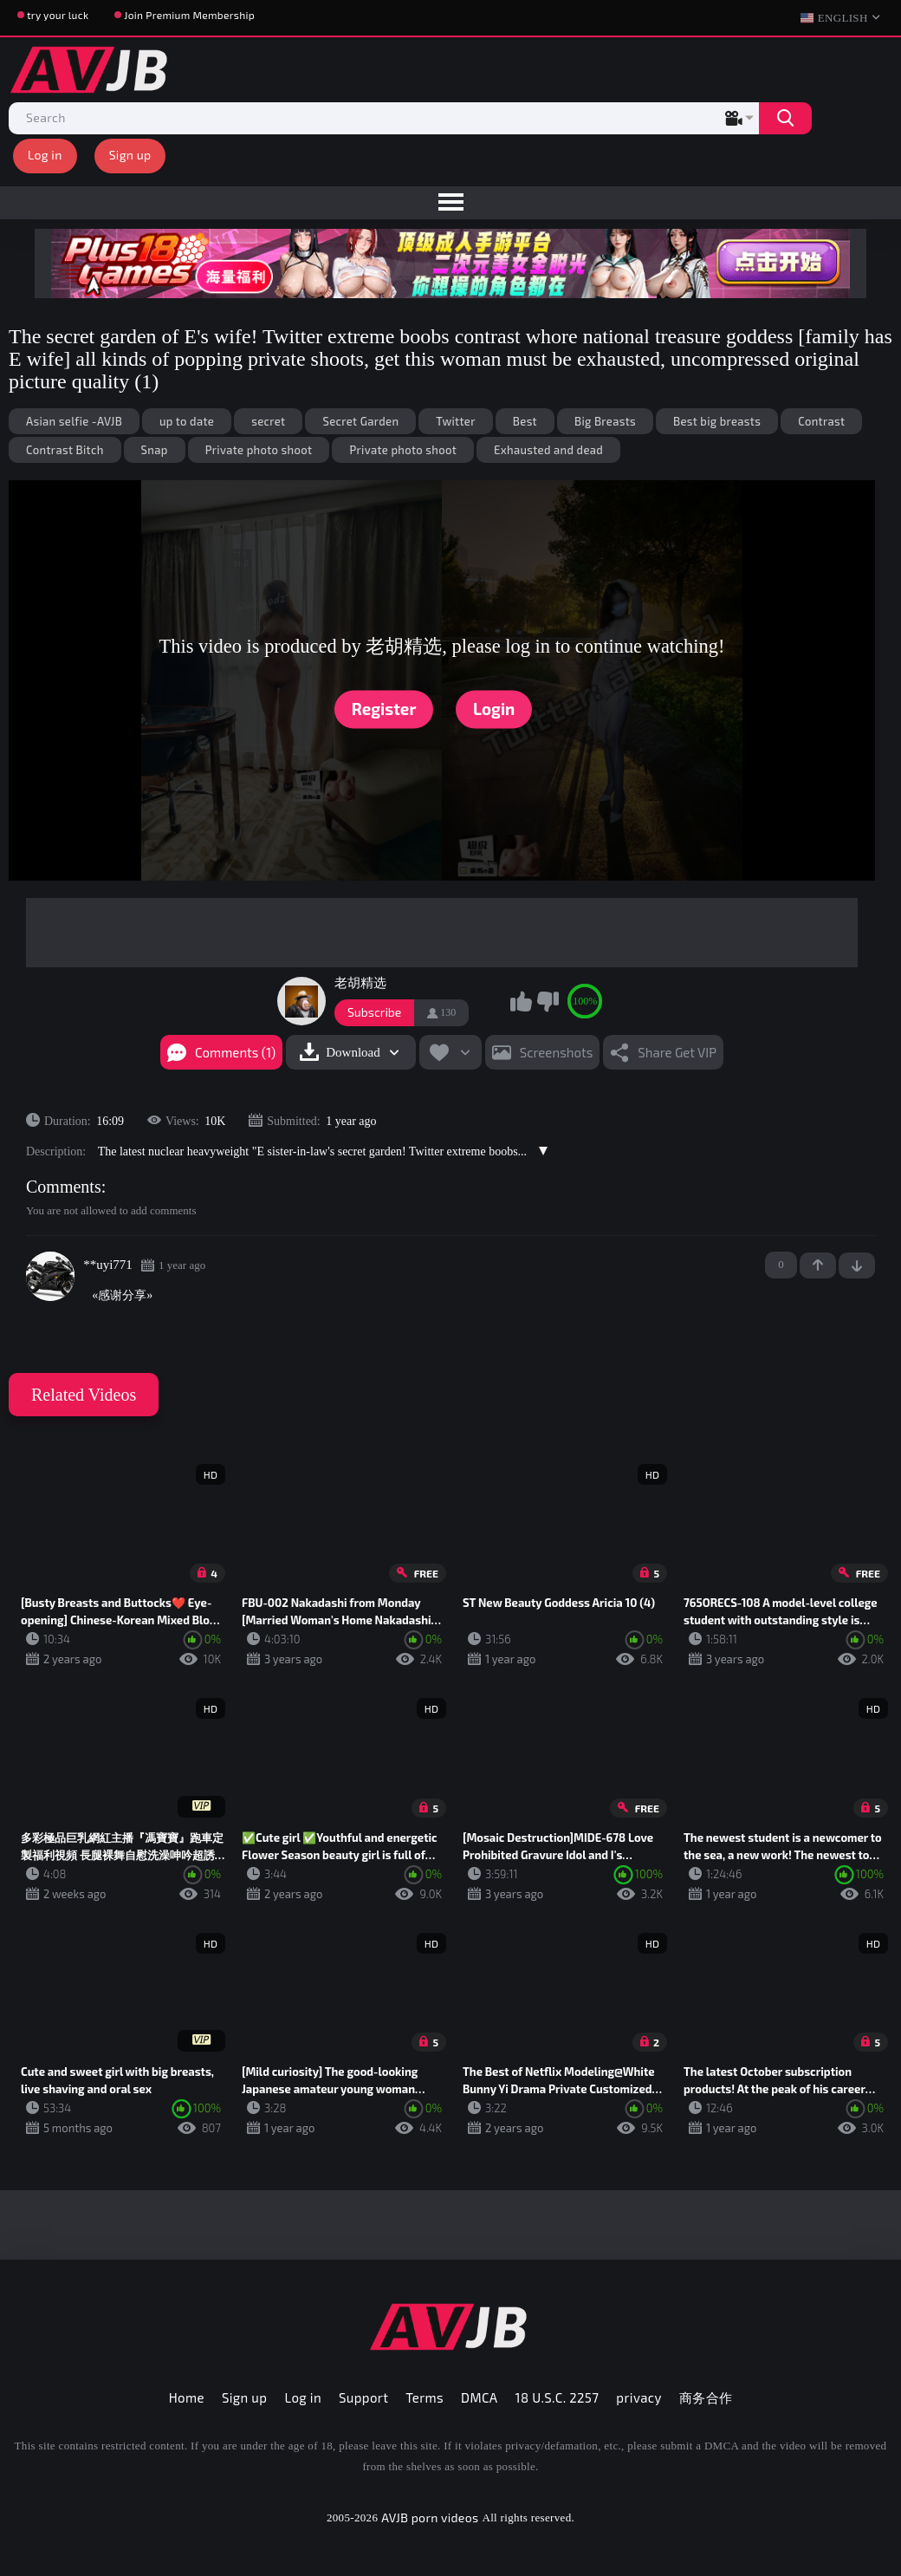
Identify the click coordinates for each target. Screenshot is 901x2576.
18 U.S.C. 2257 (557, 2397)
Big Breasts (605, 421)
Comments (63, 1186)
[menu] (450, 202)
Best (525, 421)
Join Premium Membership (189, 15)
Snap (154, 450)
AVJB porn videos (429, 2517)
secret (268, 421)
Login (494, 709)
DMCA (479, 2397)
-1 (857, 1265)
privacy (638, 2397)
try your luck (57, 15)
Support (363, 2397)
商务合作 (706, 2397)
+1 (818, 1265)
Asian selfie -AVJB (74, 421)
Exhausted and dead (548, 450)
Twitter (455, 421)
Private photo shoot (259, 450)
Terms (424, 2397)
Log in (45, 154)
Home (186, 2397)
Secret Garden (360, 421)
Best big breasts (717, 421)
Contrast (821, 421)
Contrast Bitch (65, 450)
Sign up (130, 154)
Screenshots (556, 1052)
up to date (186, 421)
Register (384, 709)
